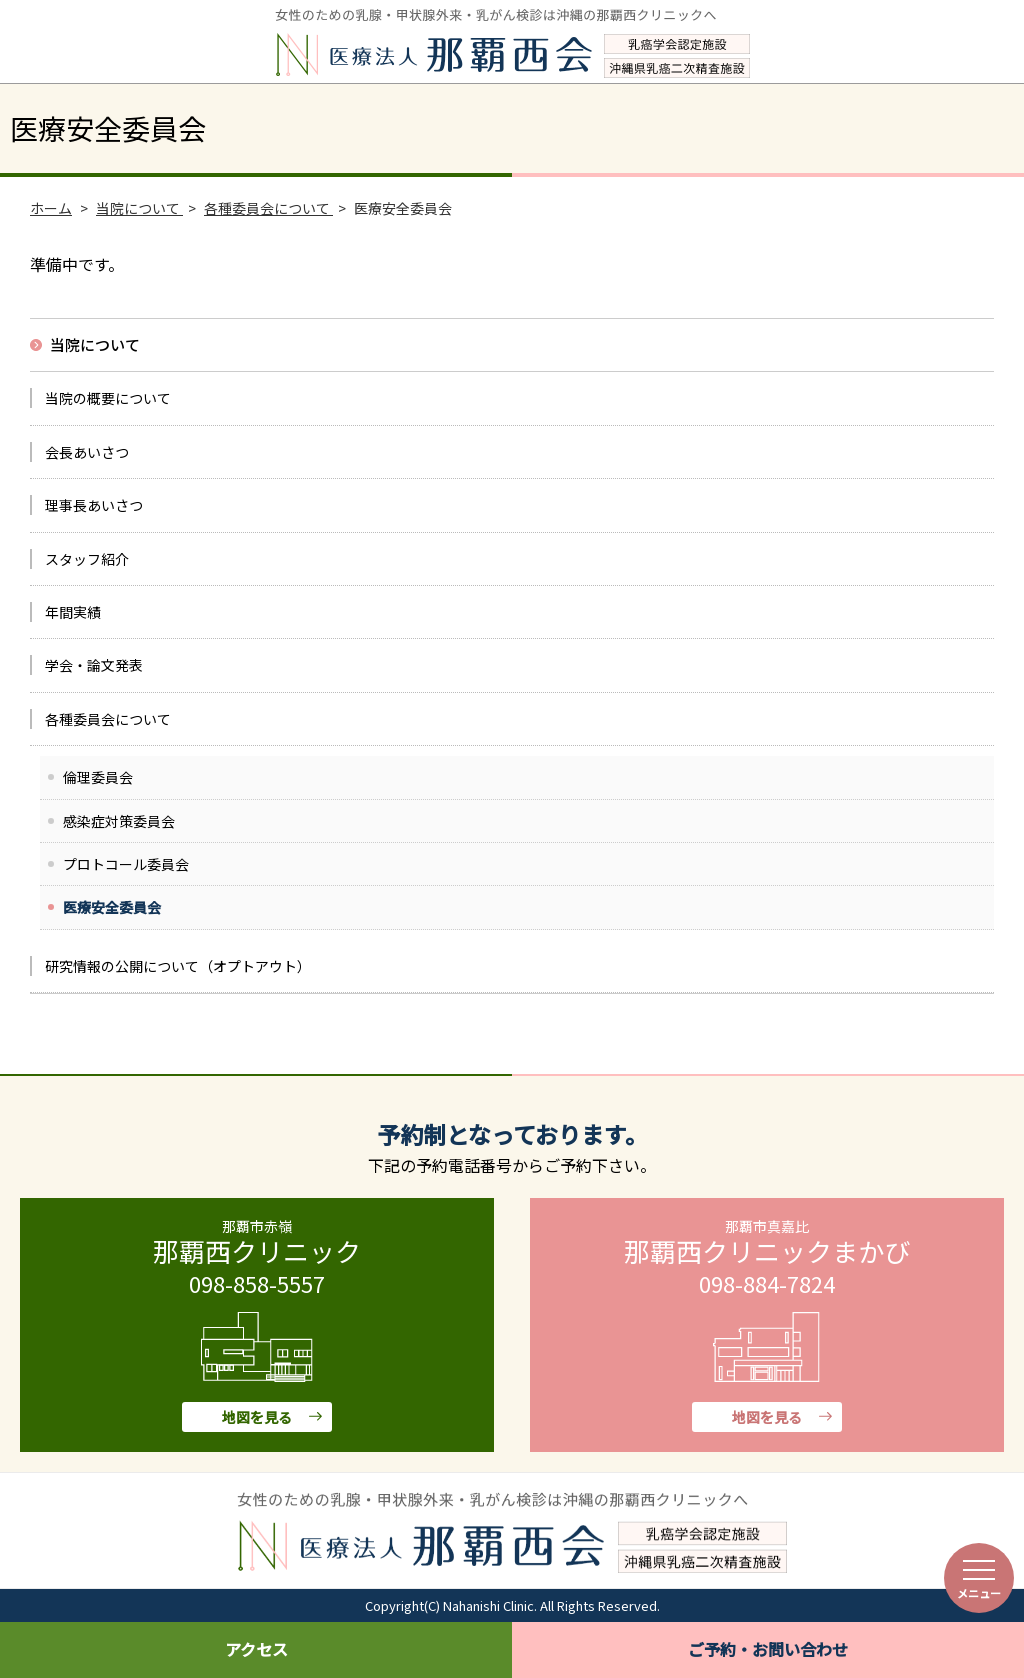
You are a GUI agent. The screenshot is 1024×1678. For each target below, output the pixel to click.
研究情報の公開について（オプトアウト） (178, 966)
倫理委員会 (98, 777)
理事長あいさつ (94, 505)
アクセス (256, 1649)
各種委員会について (108, 719)
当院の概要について (108, 398)
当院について (95, 344)
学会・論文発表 (94, 665)
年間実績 (73, 612)
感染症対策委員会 (119, 821)
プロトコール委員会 (126, 864)
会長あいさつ (87, 452)
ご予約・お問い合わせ (768, 1649)
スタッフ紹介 (87, 559)
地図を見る (257, 1417)
